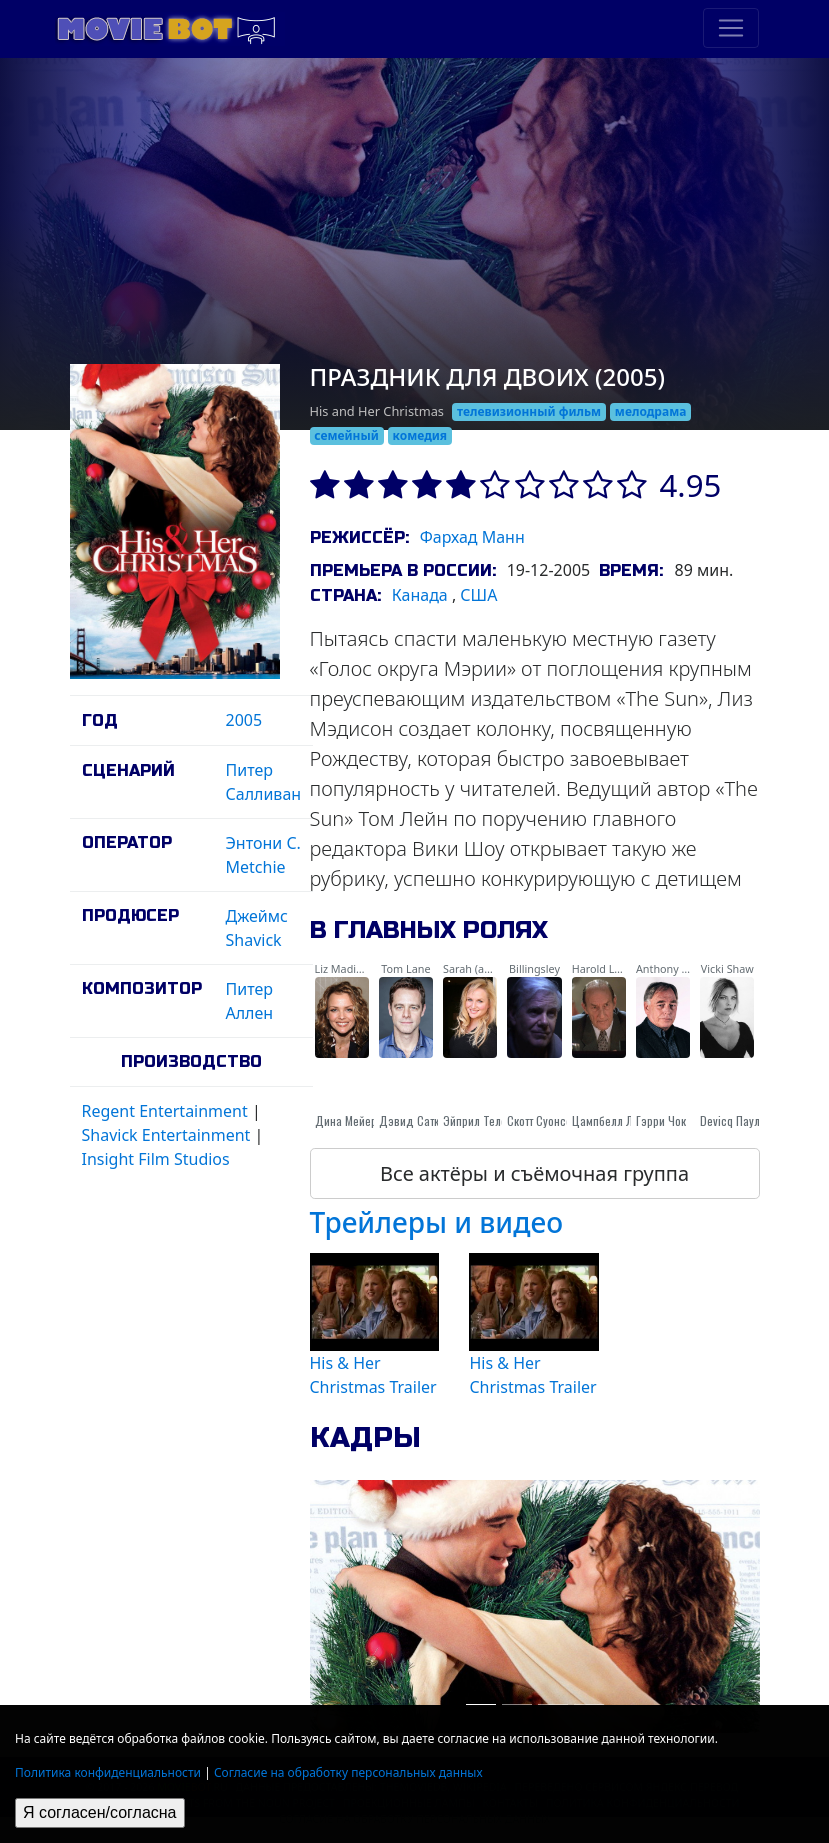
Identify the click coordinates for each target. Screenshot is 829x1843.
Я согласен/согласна (100, 1812)
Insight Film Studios (156, 1159)
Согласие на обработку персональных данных (348, 1772)
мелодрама (650, 411)
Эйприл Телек (477, 1120)
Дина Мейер (346, 1120)
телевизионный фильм (529, 411)
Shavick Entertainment (166, 1135)
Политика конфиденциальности (108, 1772)
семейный (346, 435)
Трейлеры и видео (437, 1222)
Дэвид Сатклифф (422, 1120)
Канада (420, 595)
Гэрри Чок (661, 1120)
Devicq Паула (733, 1120)
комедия (420, 435)
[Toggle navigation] (731, 28)
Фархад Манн (472, 537)
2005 (244, 720)
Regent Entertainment (165, 1111)
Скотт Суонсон (542, 1120)
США (478, 595)
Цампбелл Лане (611, 1120)
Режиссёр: (359, 537)
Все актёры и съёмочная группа (534, 1173)
